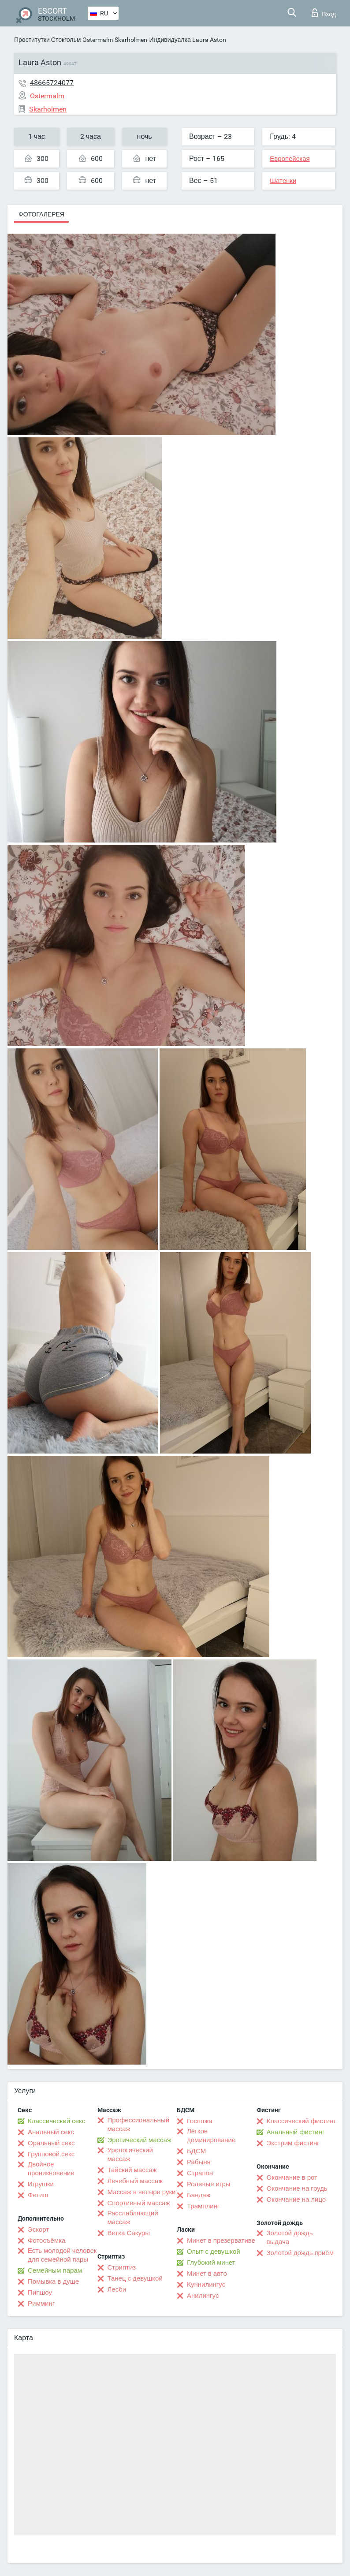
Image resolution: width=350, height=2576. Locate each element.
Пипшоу (40, 2292)
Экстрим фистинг (293, 2143)
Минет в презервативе (221, 2240)
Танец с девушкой (135, 2278)
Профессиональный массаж (139, 2124)
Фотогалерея (41, 214)
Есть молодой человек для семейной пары (62, 2255)
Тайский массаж (132, 2170)
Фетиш (38, 2195)
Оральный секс (51, 2143)
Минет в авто (207, 2274)
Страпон (200, 2173)
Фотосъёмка (46, 2240)
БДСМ (196, 2151)
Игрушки (41, 2184)
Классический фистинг (301, 2121)
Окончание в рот (292, 2177)
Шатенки (283, 181)
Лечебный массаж (135, 2181)
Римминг (41, 2304)
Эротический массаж (139, 2140)
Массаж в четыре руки (142, 2192)
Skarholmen (131, 39)
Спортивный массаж (139, 2203)
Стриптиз (122, 2267)
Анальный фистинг (296, 2132)
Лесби (117, 2289)
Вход (324, 13)
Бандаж (199, 2195)
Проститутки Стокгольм (47, 39)
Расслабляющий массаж (133, 2217)
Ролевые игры (209, 2184)
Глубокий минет (211, 2263)
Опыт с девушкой (213, 2251)
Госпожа (199, 2121)
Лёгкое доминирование (211, 2135)
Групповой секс (51, 2154)
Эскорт (38, 2229)
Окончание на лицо (296, 2199)
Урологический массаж (130, 2154)
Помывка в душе (53, 2281)
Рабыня (199, 2162)
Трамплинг (203, 2206)
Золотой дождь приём (300, 2253)
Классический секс (56, 2121)
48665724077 (52, 82)
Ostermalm (97, 39)
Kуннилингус (206, 2285)
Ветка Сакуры (129, 2233)
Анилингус (203, 2296)
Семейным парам (55, 2270)
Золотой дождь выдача (290, 2237)
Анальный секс (51, 2132)
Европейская (289, 159)
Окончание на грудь (297, 2188)
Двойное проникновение (51, 2168)
